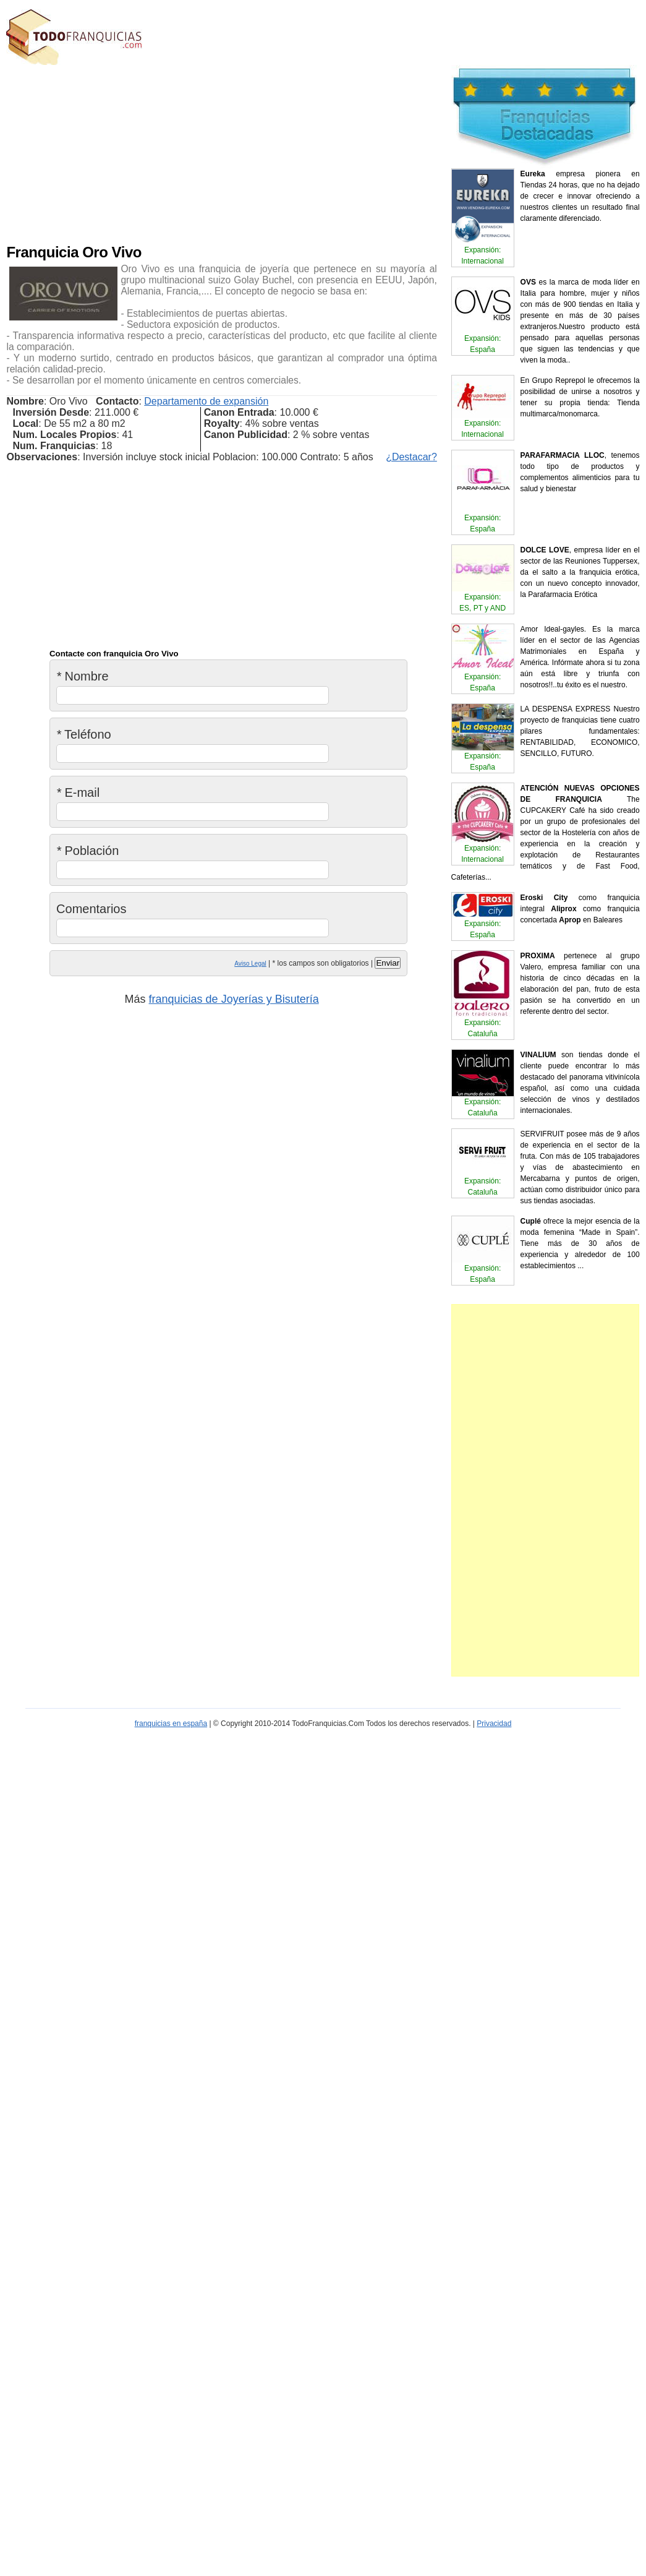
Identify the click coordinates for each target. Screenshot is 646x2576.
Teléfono (83, 734)
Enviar (387, 963)
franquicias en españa (171, 1723)
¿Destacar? (411, 457)
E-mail (78, 792)
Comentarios (91, 909)
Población (87, 850)
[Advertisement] (239, 151)
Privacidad (494, 1723)
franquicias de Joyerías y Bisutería (234, 999)
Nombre (82, 676)
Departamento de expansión (206, 401)
